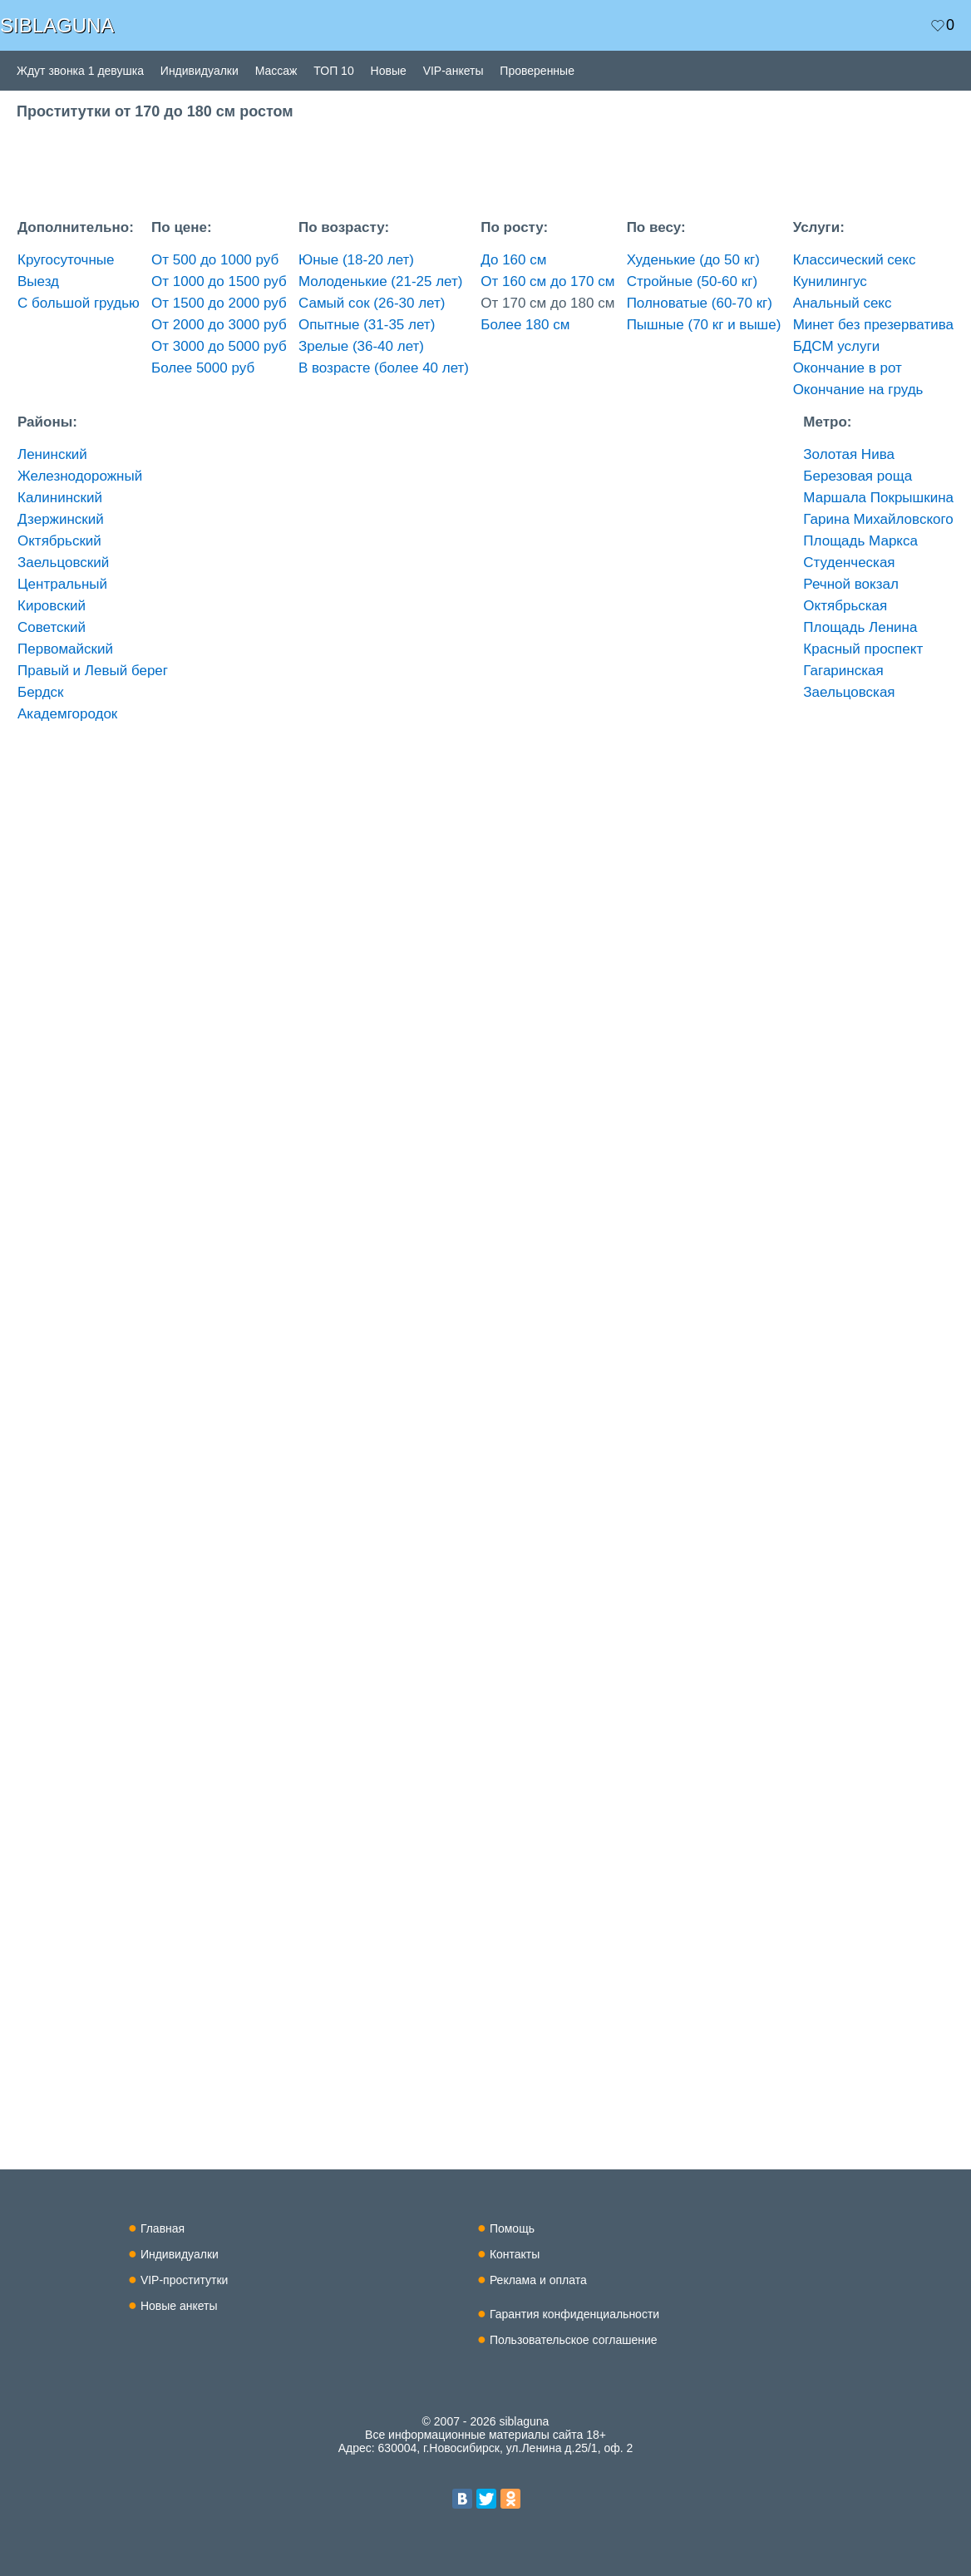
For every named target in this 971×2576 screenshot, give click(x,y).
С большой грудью (78, 303)
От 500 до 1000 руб (214, 260)
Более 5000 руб (202, 368)
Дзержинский (60, 519)
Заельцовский (63, 562)
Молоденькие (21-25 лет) (380, 281)
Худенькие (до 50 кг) (693, 260)
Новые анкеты (179, 2305)
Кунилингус (830, 281)
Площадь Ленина (860, 627)
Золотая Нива (849, 454)
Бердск (40, 692)
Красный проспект (863, 649)
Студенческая (849, 562)
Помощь (512, 2228)
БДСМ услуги (836, 346)
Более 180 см (525, 325)
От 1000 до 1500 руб (219, 281)
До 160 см (513, 260)
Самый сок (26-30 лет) (371, 303)
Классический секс (854, 260)
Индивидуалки (199, 70)
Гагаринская (843, 671)
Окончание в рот (847, 368)
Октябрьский (59, 541)
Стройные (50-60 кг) (692, 281)
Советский (51, 627)
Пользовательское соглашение (574, 2340)
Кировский (51, 606)
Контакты (515, 2254)
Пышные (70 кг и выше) (704, 325)
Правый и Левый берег (92, 671)
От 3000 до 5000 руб (219, 346)
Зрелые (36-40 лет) (361, 346)
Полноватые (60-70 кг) (699, 303)
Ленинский (52, 454)
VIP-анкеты (453, 70)
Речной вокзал (851, 584)
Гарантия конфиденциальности (574, 2314)
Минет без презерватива (873, 325)
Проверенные (537, 70)
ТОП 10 (333, 70)
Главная (162, 2228)
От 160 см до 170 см (547, 281)
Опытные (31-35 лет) (366, 325)
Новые (389, 70)
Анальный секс (842, 303)
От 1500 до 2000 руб (219, 303)
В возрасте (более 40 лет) (383, 368)
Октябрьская (845, 606)
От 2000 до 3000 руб (219, 325)
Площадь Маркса (860, 541)
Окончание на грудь (858, 389)
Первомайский (65, 649)
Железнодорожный (79, 476)
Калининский (59, 498)
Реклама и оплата (538, 2280)
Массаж (276, 70)
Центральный (62, 584)
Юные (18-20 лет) (356, 260)
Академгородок (67, 714)
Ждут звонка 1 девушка (80, 70)
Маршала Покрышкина (878, 498)
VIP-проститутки (184, 2280)
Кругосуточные (66, 260)
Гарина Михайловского (878, 519)
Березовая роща (857, 476)
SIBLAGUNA (57, 25)
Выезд (38, 281)
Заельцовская (849, 692)
